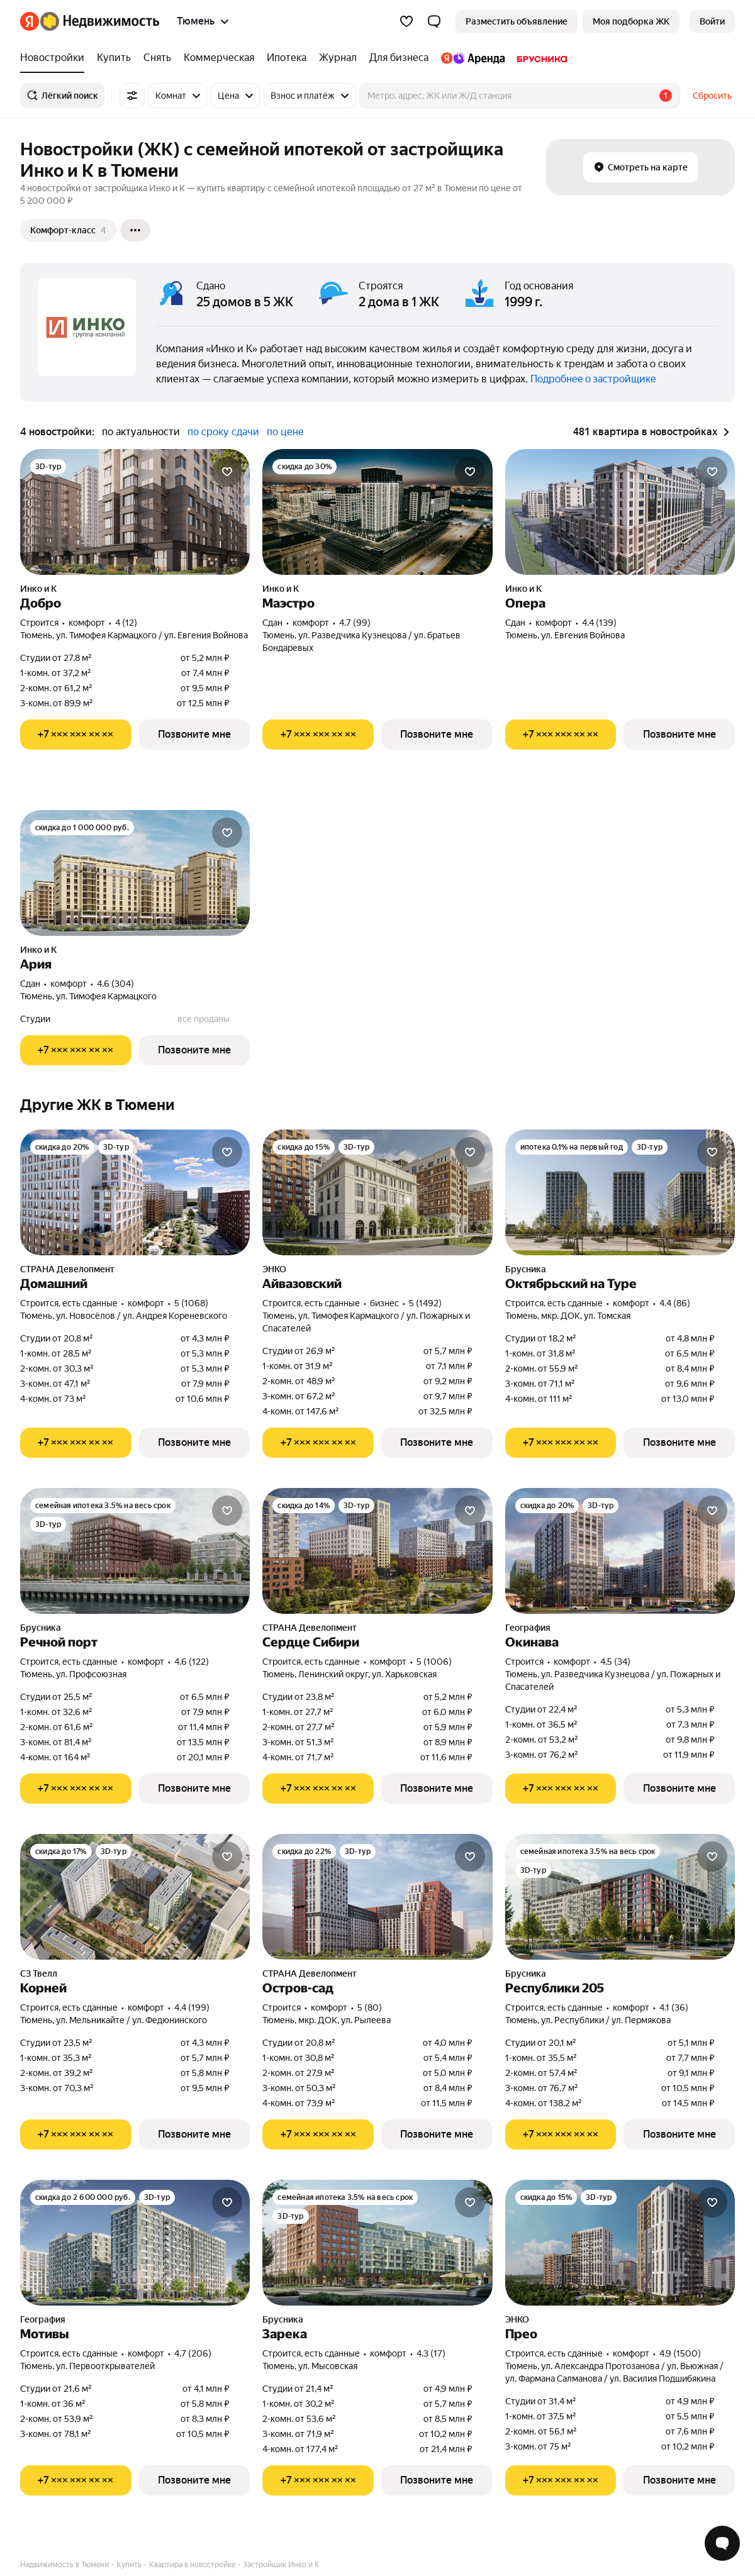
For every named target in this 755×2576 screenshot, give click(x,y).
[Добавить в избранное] (227, 472)
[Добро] (135, 512)
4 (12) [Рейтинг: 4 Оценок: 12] (126, 623)
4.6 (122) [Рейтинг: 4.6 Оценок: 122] (191, 1662)
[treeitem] (55, 58)
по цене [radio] (285, 432)
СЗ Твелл (38, 1973)
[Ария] (135, 873)
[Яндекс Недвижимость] (99, 21)
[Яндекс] (29, 21)
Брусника (525, 1269)
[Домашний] (135, 1192)
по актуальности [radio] (141, 432)
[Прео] (620, 2243)
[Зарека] (377, 2243)
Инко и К (38, 589)
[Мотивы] (135, 2243)
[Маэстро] (377, 512)
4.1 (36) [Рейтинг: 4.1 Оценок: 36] (673, 2007)
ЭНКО (274, 1269)
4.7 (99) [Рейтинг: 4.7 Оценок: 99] (355, 623)
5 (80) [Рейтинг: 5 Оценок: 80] (369, 2007)
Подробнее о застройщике (593, 379)
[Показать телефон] (75, 734)
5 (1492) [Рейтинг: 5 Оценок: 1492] (425, 1303)
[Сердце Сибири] (377, 1551)
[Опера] (620, 512)
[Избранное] (406, 21)
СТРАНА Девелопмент (67, 1269)
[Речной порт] (135, 1551)
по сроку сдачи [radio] (223, 432)
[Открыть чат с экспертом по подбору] (722, 2543)
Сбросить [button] (712, 96)
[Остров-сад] (377, 1897)
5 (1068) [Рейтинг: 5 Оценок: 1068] (191, 1303)
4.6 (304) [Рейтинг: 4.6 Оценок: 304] (115, 984)
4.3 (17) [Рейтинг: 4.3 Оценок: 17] (431, 2353)
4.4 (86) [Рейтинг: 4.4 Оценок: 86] (674, 1303)
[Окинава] (620, 1551)
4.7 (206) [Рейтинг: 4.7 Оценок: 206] (192, 2353)
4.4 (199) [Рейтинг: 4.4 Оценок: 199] (192, 2007)
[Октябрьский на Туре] (620, 1192)
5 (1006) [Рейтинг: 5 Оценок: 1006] (434, 1662)
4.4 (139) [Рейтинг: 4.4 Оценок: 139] (599, 623)
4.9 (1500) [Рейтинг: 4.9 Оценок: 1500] (680, 2353)
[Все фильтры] (132, 95)
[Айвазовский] (377, 1192)
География (528, 1628)
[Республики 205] (620, 1897)
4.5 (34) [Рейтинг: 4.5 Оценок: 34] (615, 1662)
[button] (434, 21)
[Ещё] (135, 230)
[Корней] (135, 1897)
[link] (712, 21)
